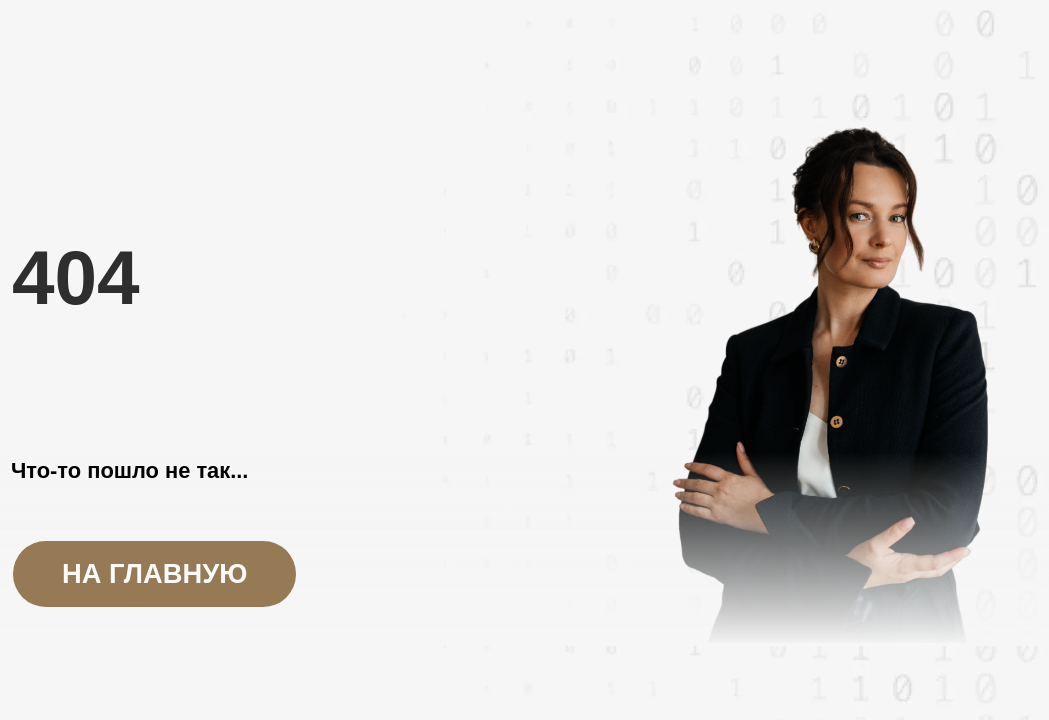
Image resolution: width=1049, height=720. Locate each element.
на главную (154, 573)
